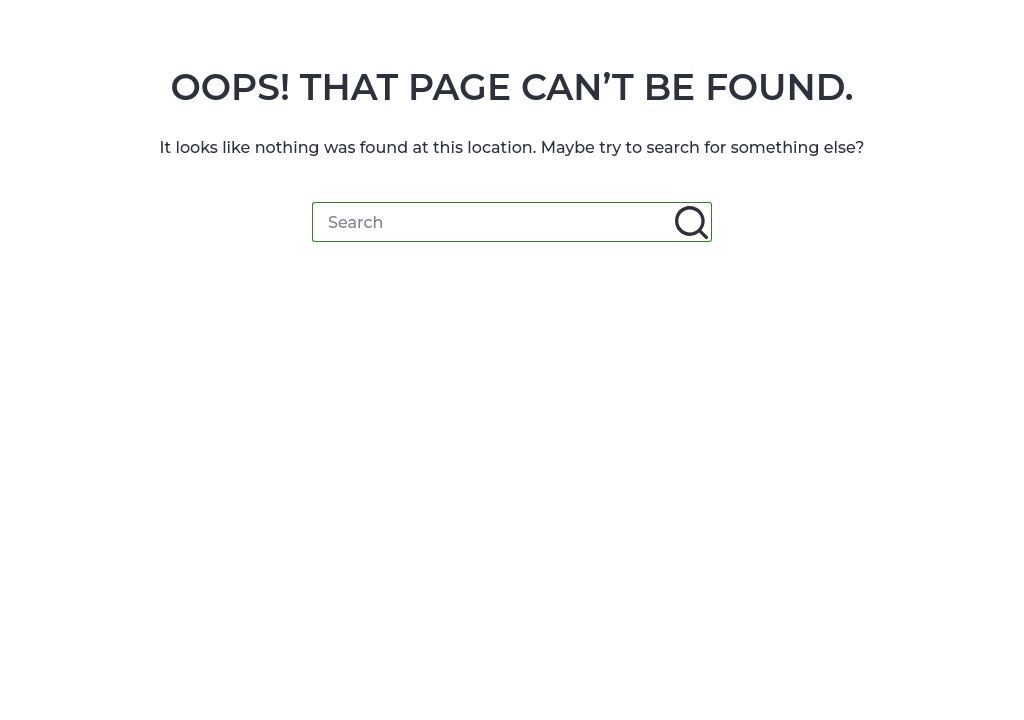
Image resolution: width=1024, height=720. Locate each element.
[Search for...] (492, 222)
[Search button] (692, 222)
